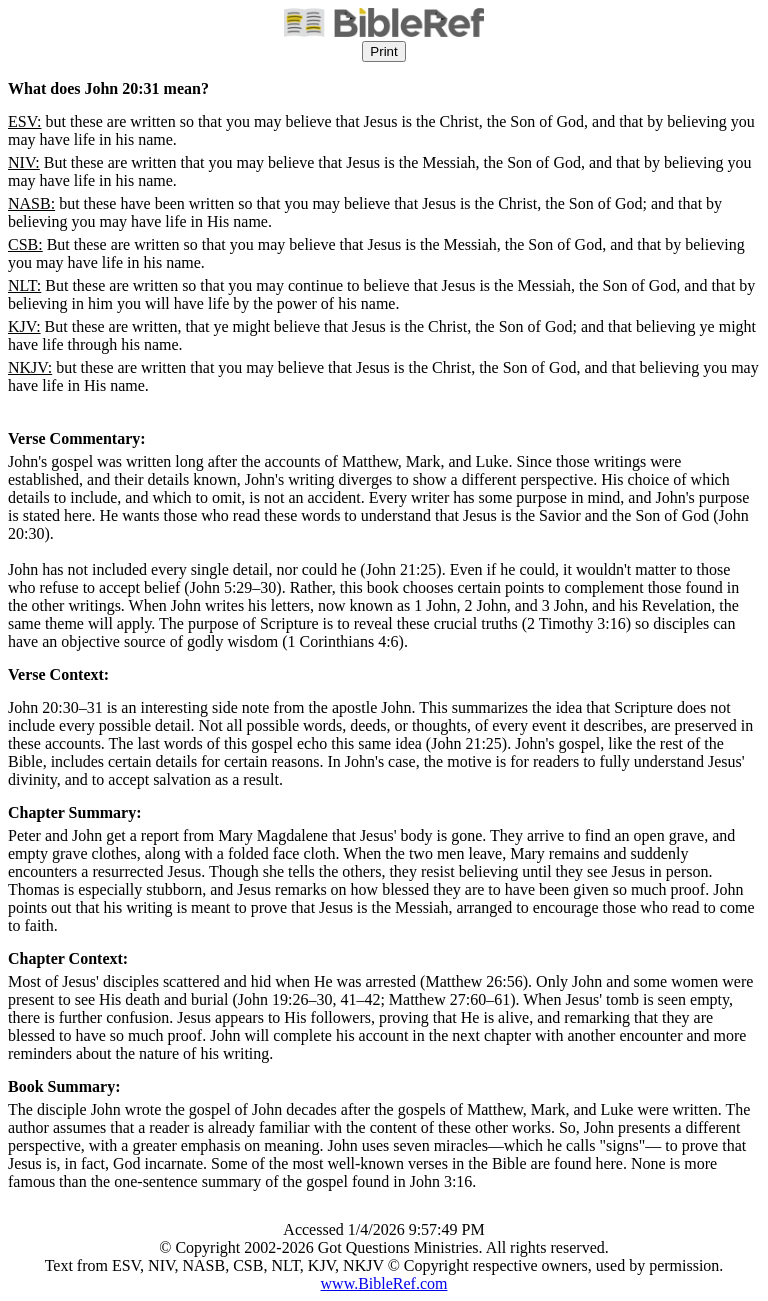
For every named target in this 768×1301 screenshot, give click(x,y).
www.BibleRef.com (384, 1283)
